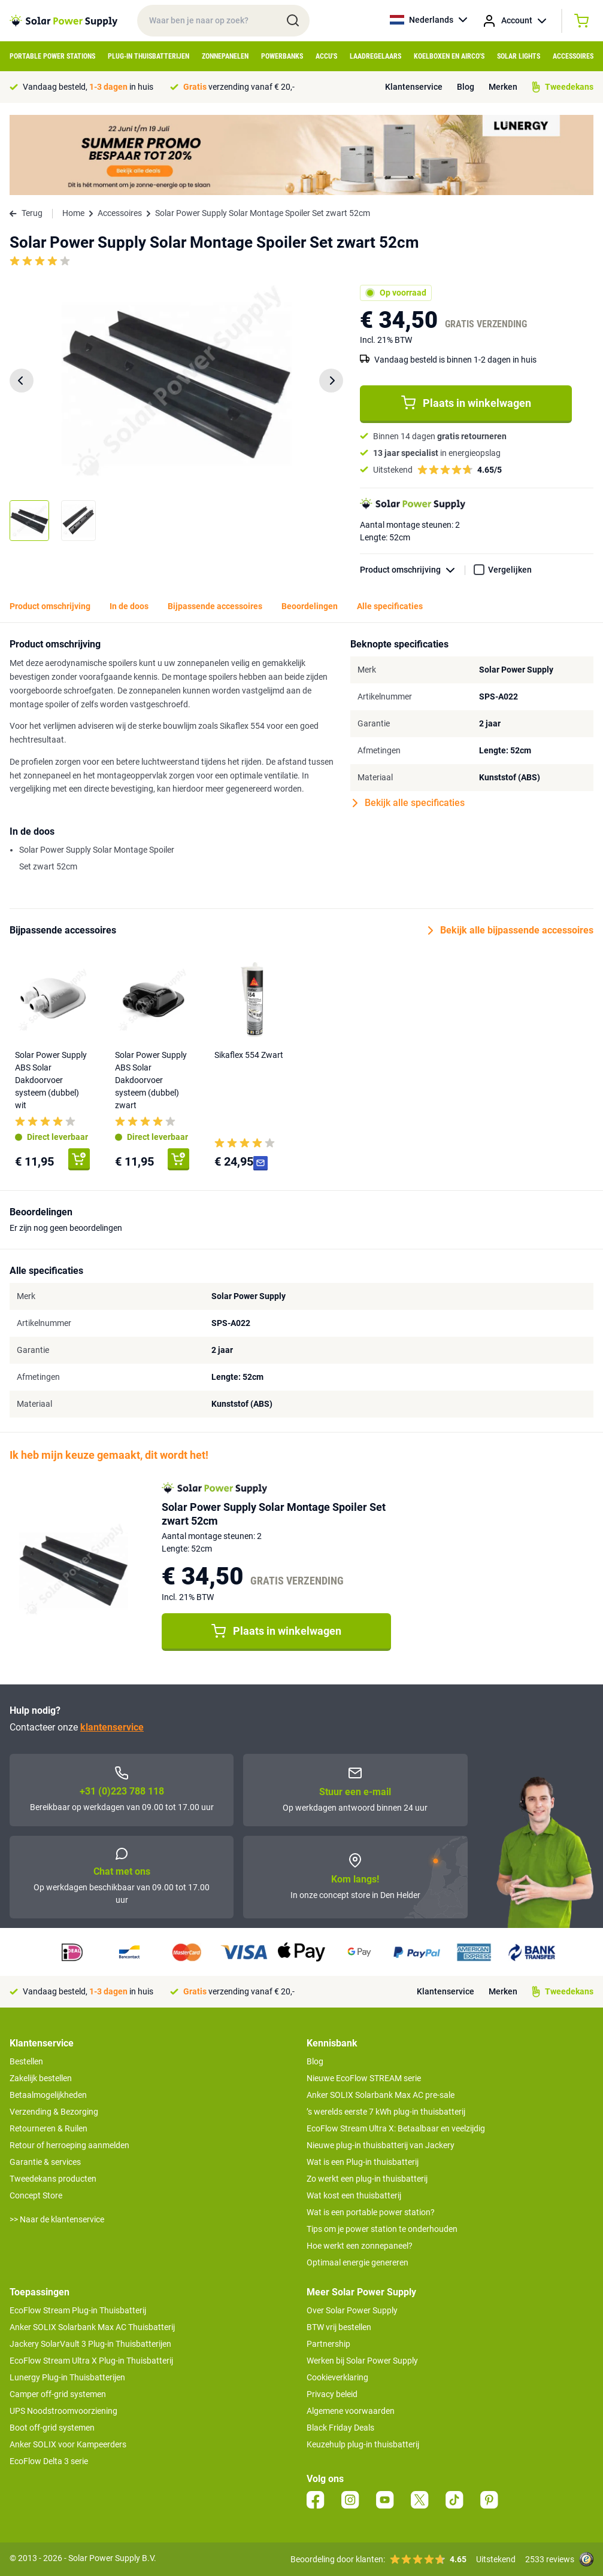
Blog (465, 87)
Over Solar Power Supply (352, 2310)
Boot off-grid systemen (52, 2427)
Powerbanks (282, 56)
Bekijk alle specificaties (409, 803)
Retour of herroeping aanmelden (69, 2145)
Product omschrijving (412, 570)
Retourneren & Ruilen (48, 2128)
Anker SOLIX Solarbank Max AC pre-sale (380, 2095)
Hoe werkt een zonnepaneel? (360, 2245)
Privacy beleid (332, 2394)
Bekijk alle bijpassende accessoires (510, 930)
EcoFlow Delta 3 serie (49, 2461)
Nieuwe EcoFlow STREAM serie (364, 2078)
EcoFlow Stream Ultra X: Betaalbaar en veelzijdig (396, 2128)
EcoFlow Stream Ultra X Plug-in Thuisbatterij (91, 2360)
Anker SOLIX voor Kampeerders (68, 2444)
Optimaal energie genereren (357, 2262)
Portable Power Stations (52, 56)
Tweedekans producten (53, 2178)
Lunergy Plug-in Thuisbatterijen (67, 2377)
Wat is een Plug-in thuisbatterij (363, 2162)
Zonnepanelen (225, 56)
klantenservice (112, 1727)
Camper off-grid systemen (58, 2394)
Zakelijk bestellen (41, 2078)
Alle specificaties (390, 606)
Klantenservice (414, 87)
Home (73, 213)
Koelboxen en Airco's (449, 56)
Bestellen (26, 2061)
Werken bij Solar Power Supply (362, 2360)
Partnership (328, 2344)
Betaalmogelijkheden (48, 2095)
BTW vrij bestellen (339, 2327)
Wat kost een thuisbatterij (354, 2195)
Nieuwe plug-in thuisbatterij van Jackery (380, 2145)
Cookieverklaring (337, 2377)
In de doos (129, 606)
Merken (503, 87)
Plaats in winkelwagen (466, 403)
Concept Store (36, 2195)
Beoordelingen (309, 606)
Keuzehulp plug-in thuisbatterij (363, 2444)
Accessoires (573, 56)
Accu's (326, 56)
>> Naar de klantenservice (57, 2219)
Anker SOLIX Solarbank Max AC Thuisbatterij (92, 2327)
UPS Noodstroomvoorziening (63, 2411)
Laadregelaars (375, 56)
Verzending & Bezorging (54, 2111)
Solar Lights (518, 56)
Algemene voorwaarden (351, 2411)
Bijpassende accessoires (215, 606)
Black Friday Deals (340, 2427)
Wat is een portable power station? (371, 2212)
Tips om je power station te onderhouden (382, 2229)
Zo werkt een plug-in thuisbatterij (367, 2178)
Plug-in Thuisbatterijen (148, 56)
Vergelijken (510, 569)
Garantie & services (45, 2162)
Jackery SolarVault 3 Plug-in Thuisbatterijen (90, 2344)
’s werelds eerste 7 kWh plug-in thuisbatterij (386, 2111)
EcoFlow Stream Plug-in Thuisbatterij (78, 2310)
